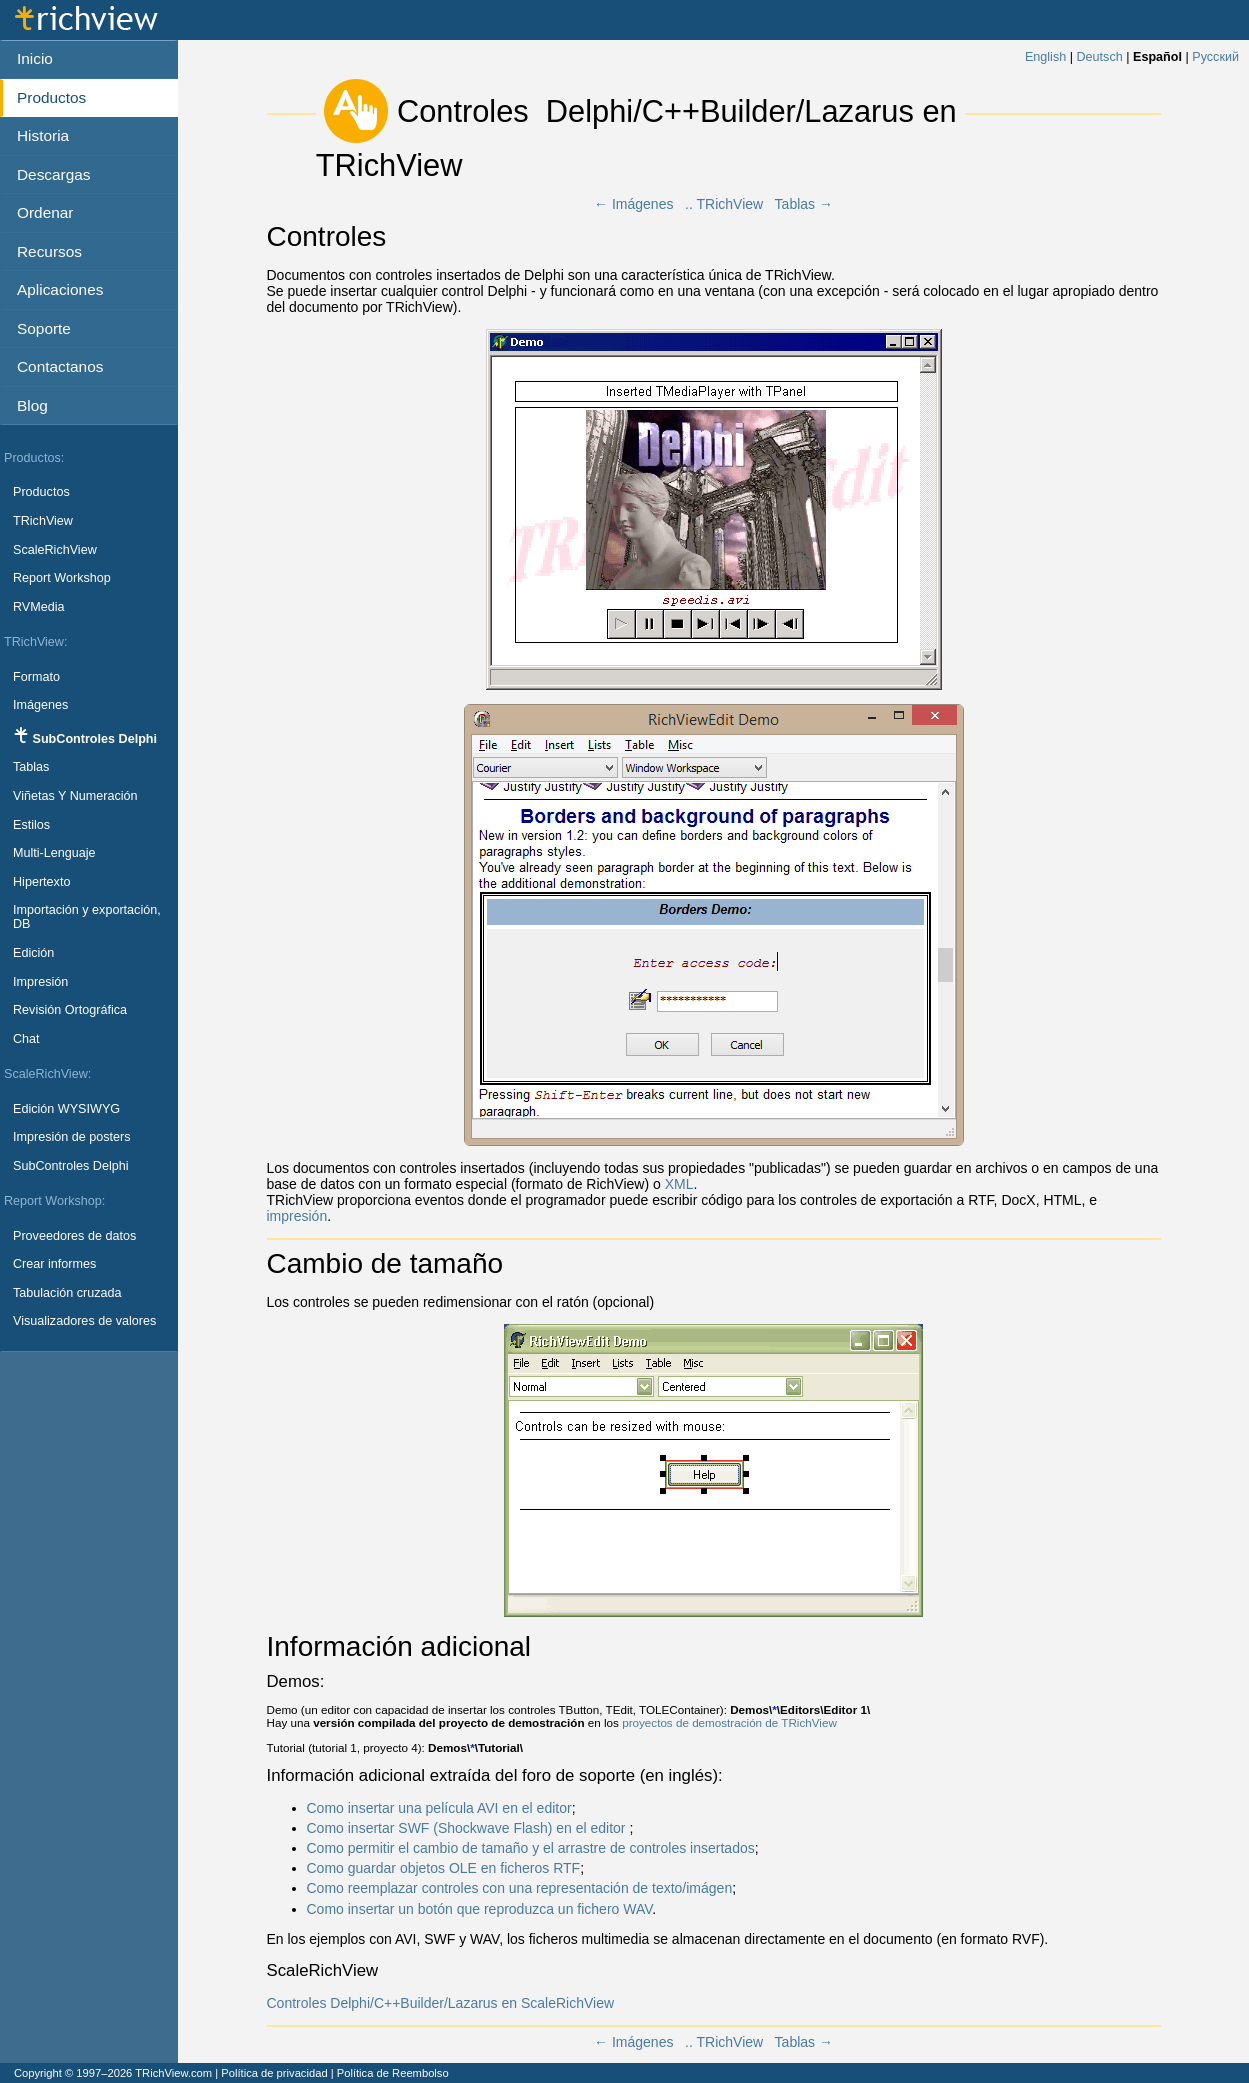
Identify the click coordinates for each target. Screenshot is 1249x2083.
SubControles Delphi (71, 1166)
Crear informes (54, 1264)
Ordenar (45, 212)
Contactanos (60, 366)
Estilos (31, 825)
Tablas (31, 767)
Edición (33, 953)
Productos (41, 492)
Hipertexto (41, 882)
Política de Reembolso (393, 2073)
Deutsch (1100, 57)
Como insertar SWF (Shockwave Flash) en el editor (468, 1828)
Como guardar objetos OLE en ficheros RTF (444, 1868)
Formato (36, 677)
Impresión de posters (72, 1137)
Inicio (35, 58)
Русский (1215, 57)
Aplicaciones (60, 289)
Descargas (54, 174)
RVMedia (39, 607)
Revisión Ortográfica (70, 1010)
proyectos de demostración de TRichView (729, 1722)
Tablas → (804, 204)
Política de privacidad (274, 2073)
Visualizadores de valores (84, 1321)
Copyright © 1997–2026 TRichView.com (113, 2073)
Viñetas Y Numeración (75, 796)
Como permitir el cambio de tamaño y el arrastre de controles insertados (531, 1848)
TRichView (43, 521)
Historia (43, 135)
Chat (26, 1039)
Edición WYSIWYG (66, 1109)
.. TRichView (724, 204)
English (1045, 57)
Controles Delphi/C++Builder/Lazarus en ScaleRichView (441, 2003)
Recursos (49, 251)
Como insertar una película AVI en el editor (439, 1808)
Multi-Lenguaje (54, 853)
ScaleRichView (55, 550)
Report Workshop (62, 578)
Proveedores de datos (74, 1236)
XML (679, 1184)
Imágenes (40, 705)
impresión (297, 1216)
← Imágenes (633, 204)
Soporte (44, 328)
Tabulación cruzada (67, 1293)
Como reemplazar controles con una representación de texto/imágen (520, 1888)
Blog (32, 405)
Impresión (40, 982)
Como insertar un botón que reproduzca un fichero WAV (480, 1909)
